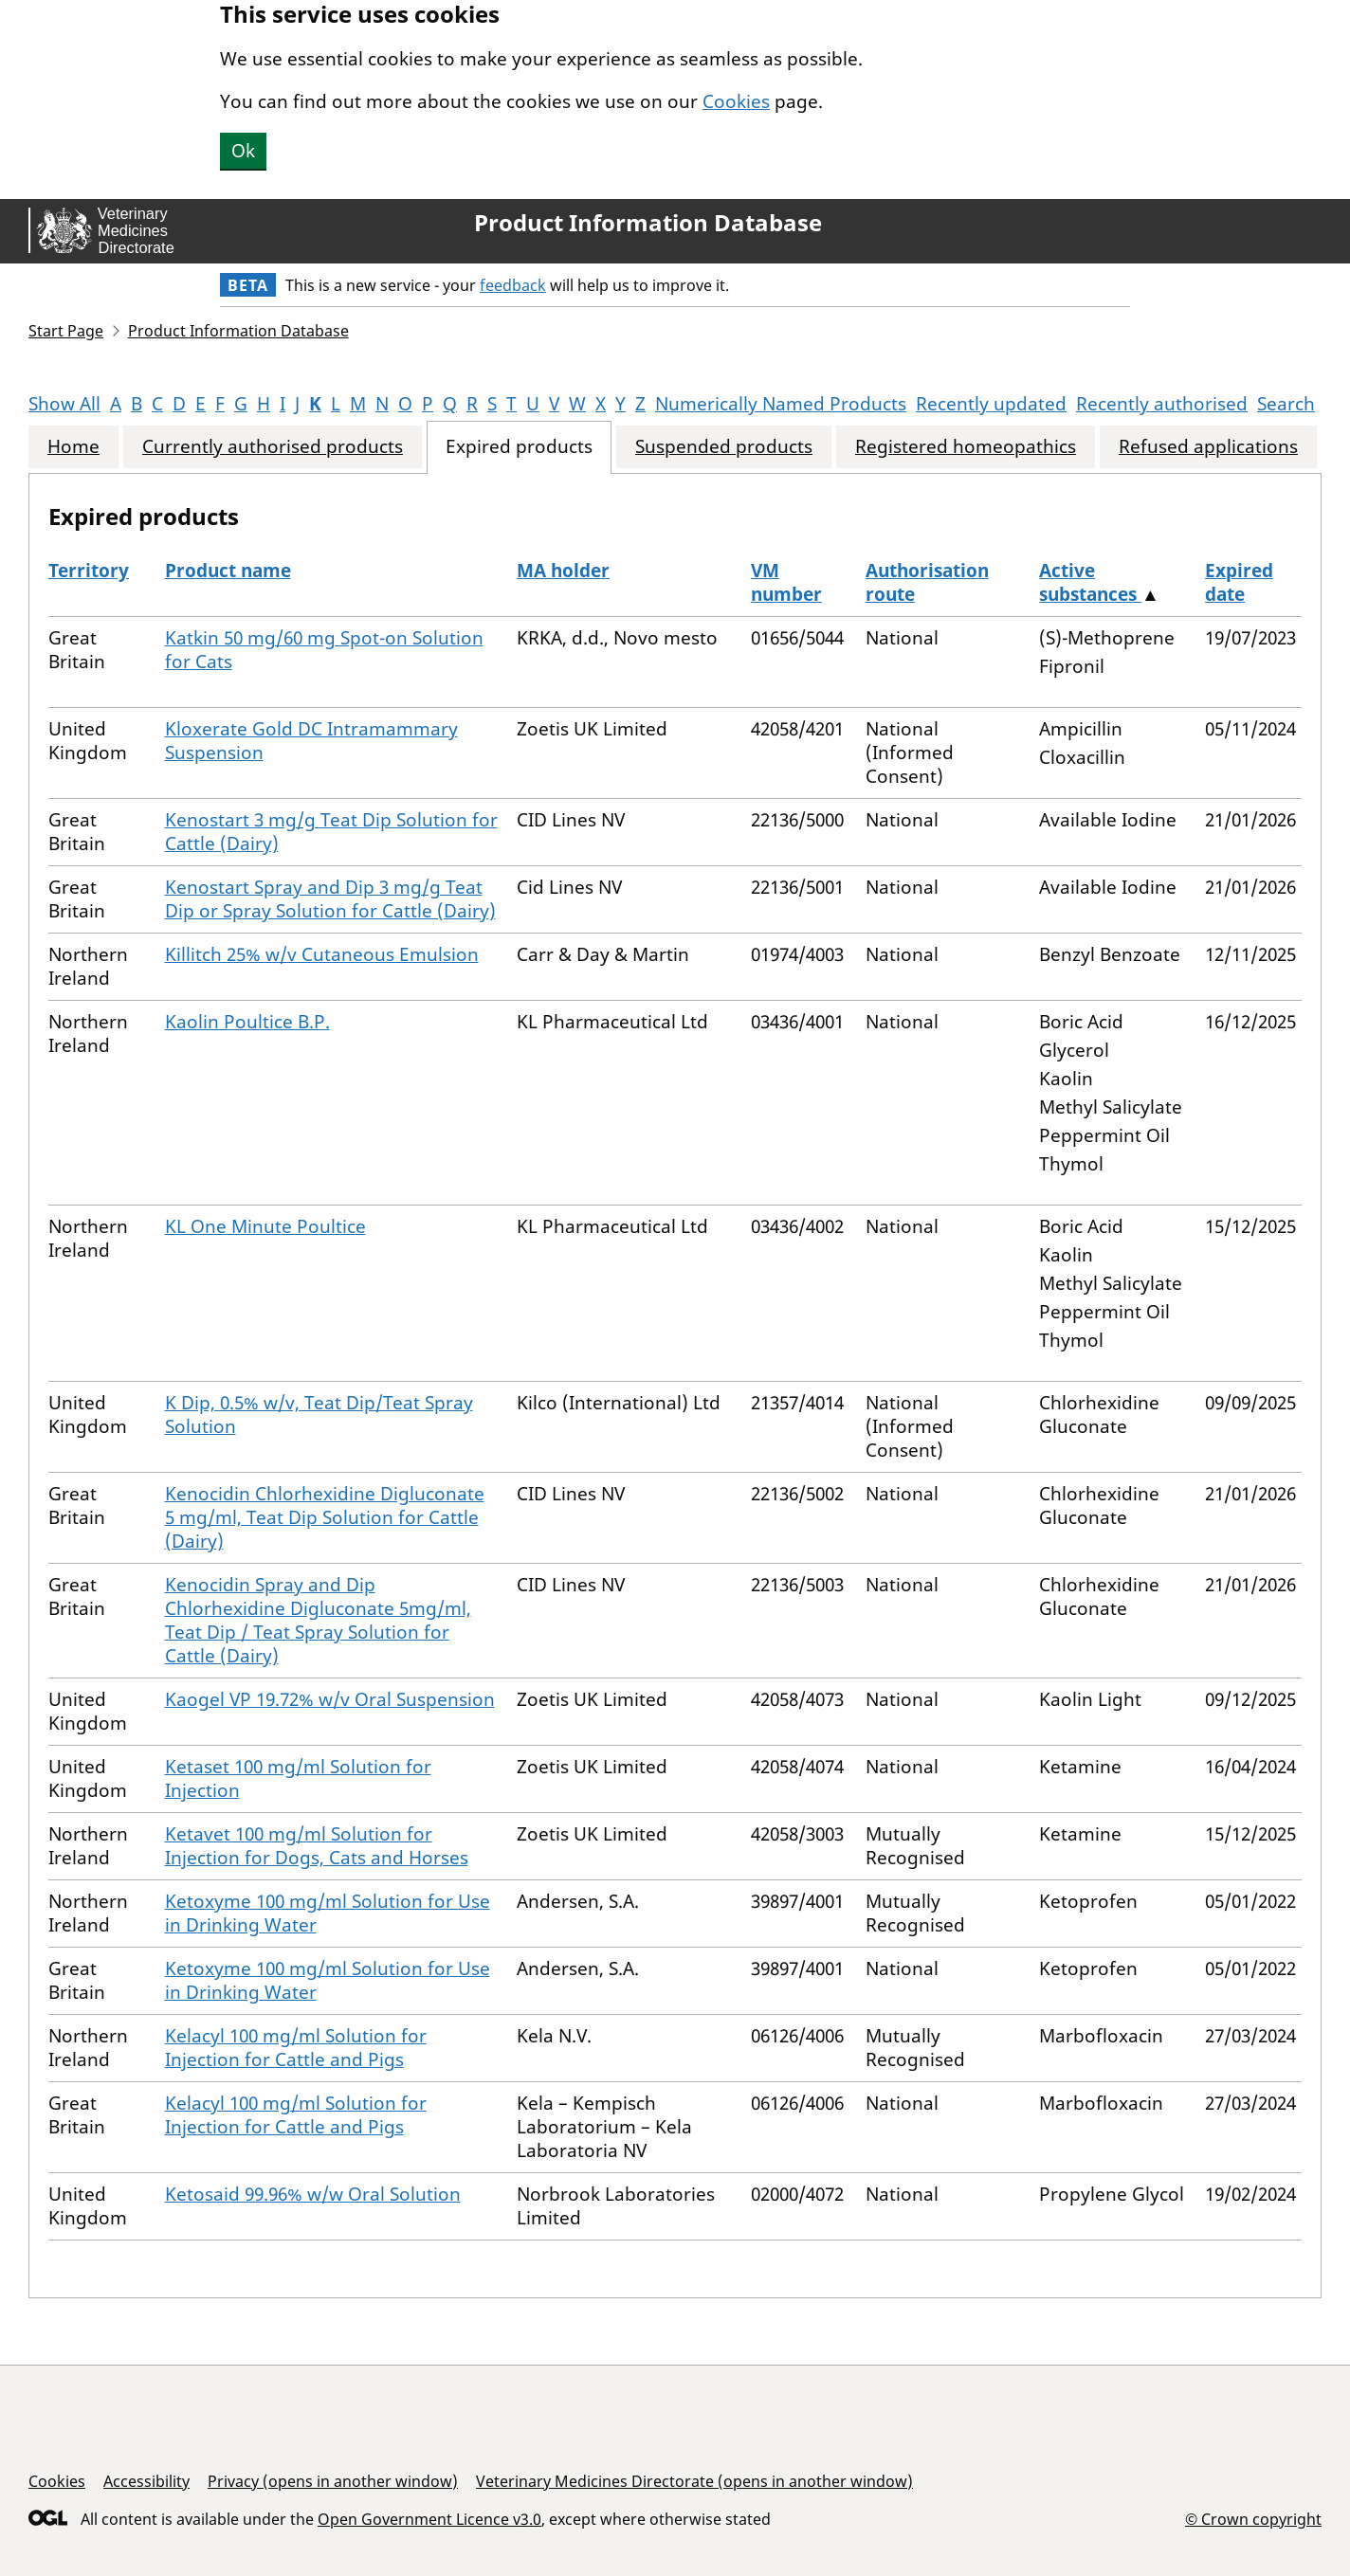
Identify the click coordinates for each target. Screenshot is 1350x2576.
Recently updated (991, 403)
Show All (64, 403)
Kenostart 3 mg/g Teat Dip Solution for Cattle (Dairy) (331, 831)
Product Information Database (648, 223)
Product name (228, 570)
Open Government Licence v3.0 (429, 2519)
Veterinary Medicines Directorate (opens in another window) (694, 2481)
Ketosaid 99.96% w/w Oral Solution (313, 2194)
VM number (786, 582)
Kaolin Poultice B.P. (247, 1021)
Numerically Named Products (780, 403)
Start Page (65, 330)
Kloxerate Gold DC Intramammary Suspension (311, 741)
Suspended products (723, 447)
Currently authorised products (272, 447)
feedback (513, 285)
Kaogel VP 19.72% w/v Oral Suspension (330, 1699)
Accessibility (146, 2481)
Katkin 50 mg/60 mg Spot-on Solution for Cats (324, 650)
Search (1286, 403)
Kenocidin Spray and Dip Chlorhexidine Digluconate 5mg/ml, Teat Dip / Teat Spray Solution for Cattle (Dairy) (318, 1620)
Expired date (1239, 582)
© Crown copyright (1253, 2519)
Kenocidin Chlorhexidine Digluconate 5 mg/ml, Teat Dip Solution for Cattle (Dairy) (324, 1517)
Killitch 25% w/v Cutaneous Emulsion (322, 954)
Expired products (519, 447)
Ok (243, 150)
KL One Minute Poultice (265, 1226)
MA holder (563, 570)
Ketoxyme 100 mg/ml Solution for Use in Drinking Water (327, 1913)
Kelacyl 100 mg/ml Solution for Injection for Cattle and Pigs (296, 2047)
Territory (88, 570)
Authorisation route (927, 582)
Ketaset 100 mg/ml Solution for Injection (298, 1778)
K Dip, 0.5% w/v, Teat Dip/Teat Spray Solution (319, 1414)
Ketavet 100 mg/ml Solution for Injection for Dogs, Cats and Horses (316, 1846)
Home (73, 447)
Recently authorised (1162, 403)
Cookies (736, 101)
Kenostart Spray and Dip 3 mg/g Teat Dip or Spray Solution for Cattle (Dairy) (330, 899)
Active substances (1090, 582)
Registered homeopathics (965, 447)
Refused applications (1208, 447)
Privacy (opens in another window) (333, 2481)
